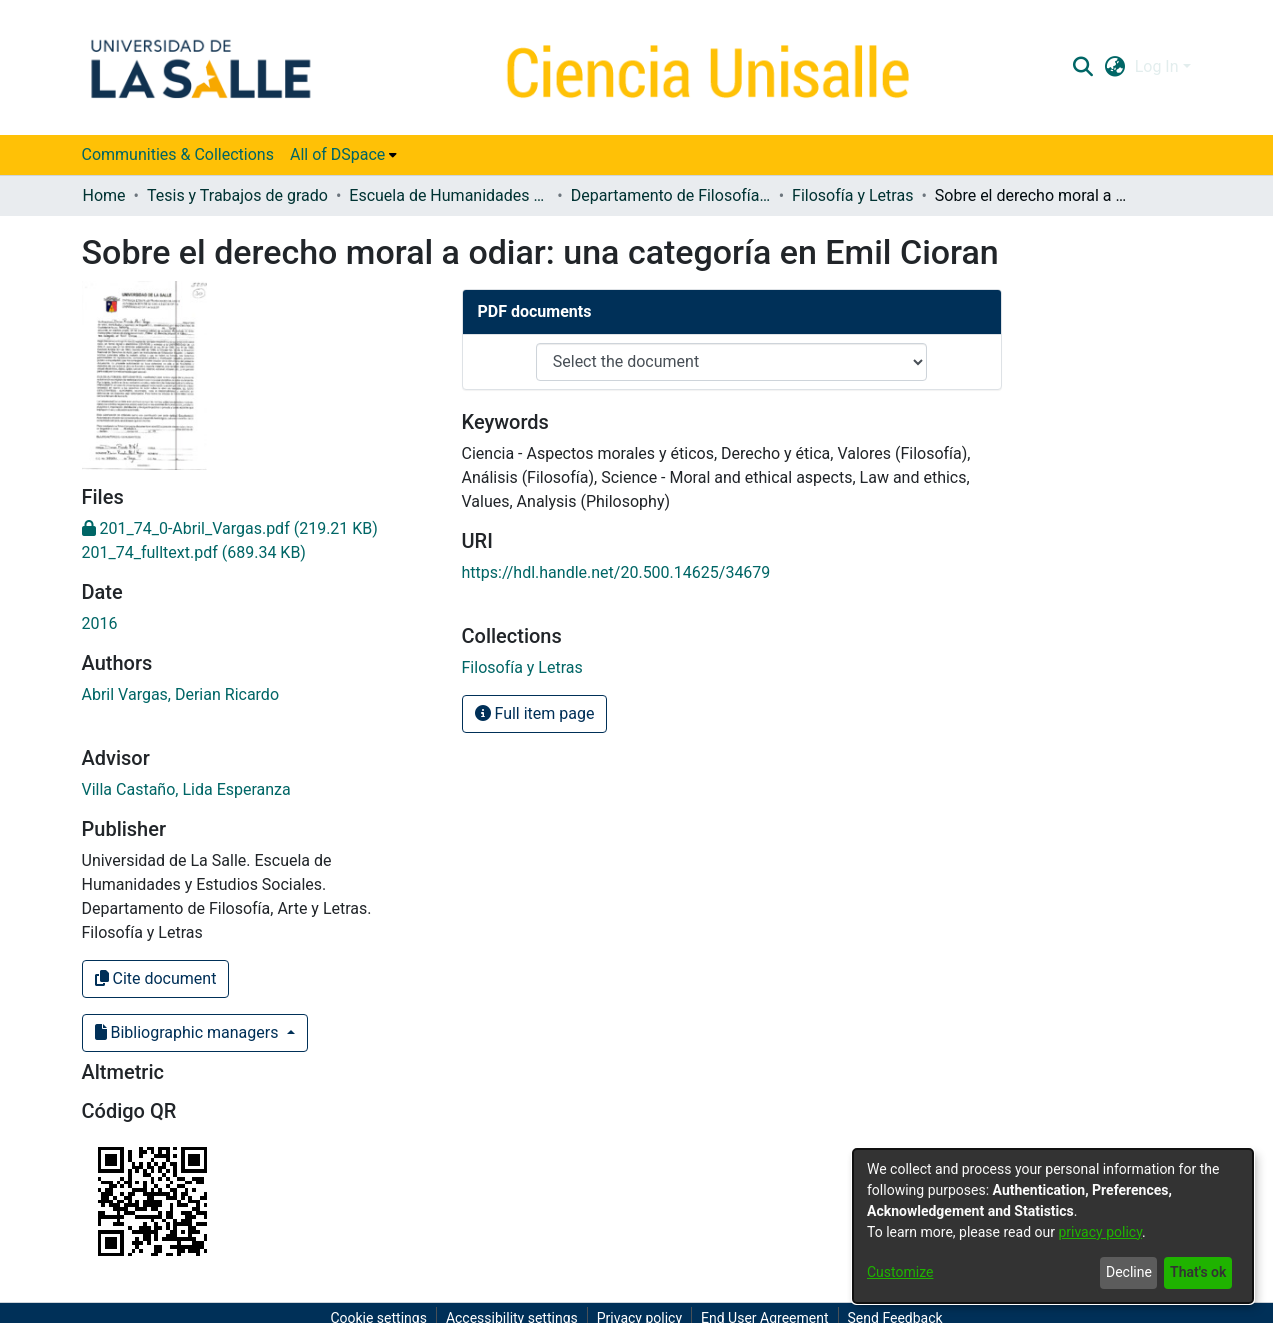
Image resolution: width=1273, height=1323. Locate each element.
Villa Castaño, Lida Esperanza (186, 789)
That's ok (1198, 1272)
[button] (1083, 67)
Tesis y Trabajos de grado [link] (237, 195)
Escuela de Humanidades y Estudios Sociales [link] (449, 195)
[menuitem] (343, 155)
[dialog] (1053, 1226)
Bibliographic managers (189, 1032)
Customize (900, 1272)
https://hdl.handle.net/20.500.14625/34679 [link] (616, 572)
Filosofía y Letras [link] (852, 195)
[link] (230, 528)
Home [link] (104, 195)
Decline (1129, 1272)
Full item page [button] (535, 713)
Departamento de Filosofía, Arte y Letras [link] (671, 195)
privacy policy (1100, 1232)
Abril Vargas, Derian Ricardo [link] (181, 694)
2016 (100, 623)
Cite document (156, 978)
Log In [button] (1159, 66)
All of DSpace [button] (337, 154)
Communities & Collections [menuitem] (178, 154)
